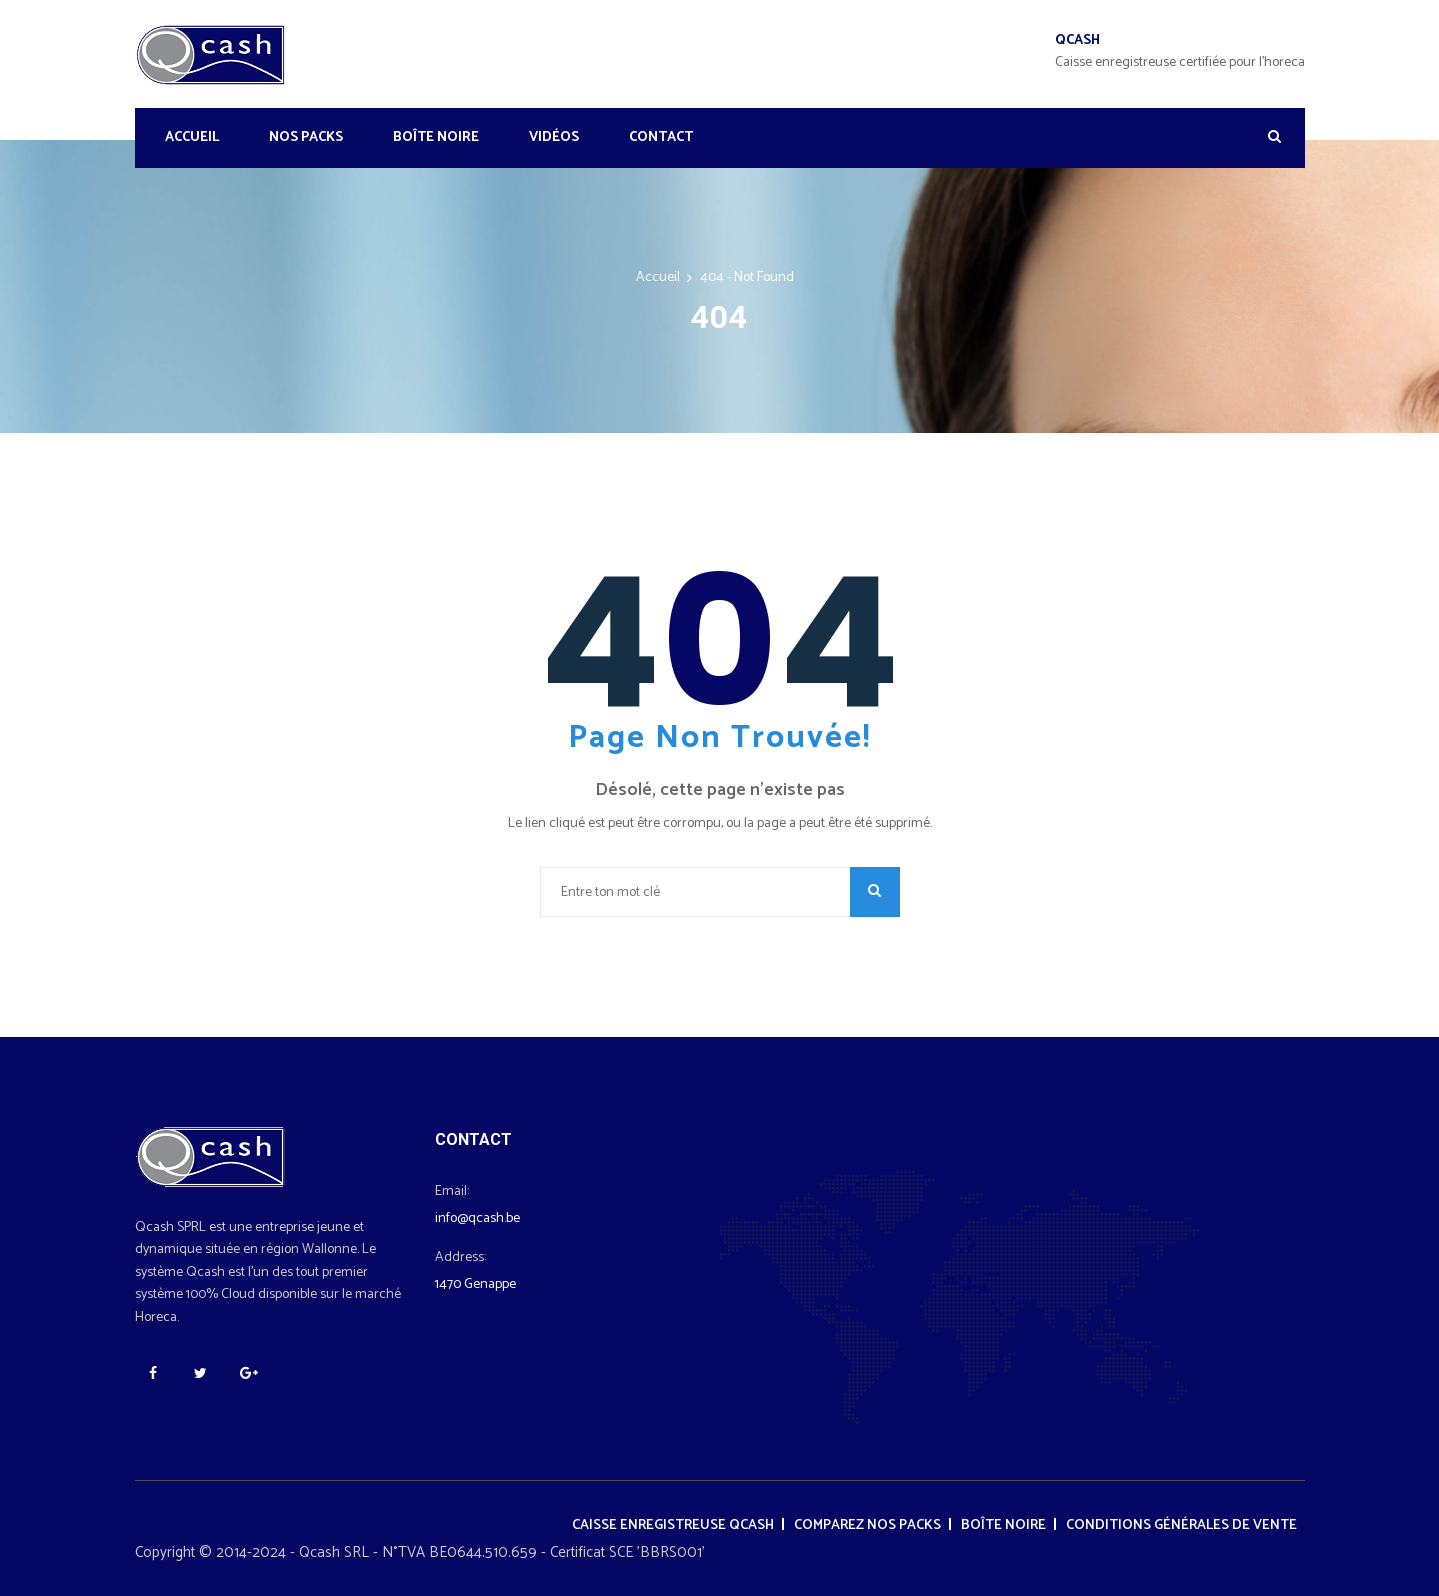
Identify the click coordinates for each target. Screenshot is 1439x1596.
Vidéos (554, 137)
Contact (661, 137)
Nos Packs (306, 137)
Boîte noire (436, 137)
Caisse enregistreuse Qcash (673, 1525)
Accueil (192, 137)
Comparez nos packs (867, 1525)
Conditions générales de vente (1181, 1525)
